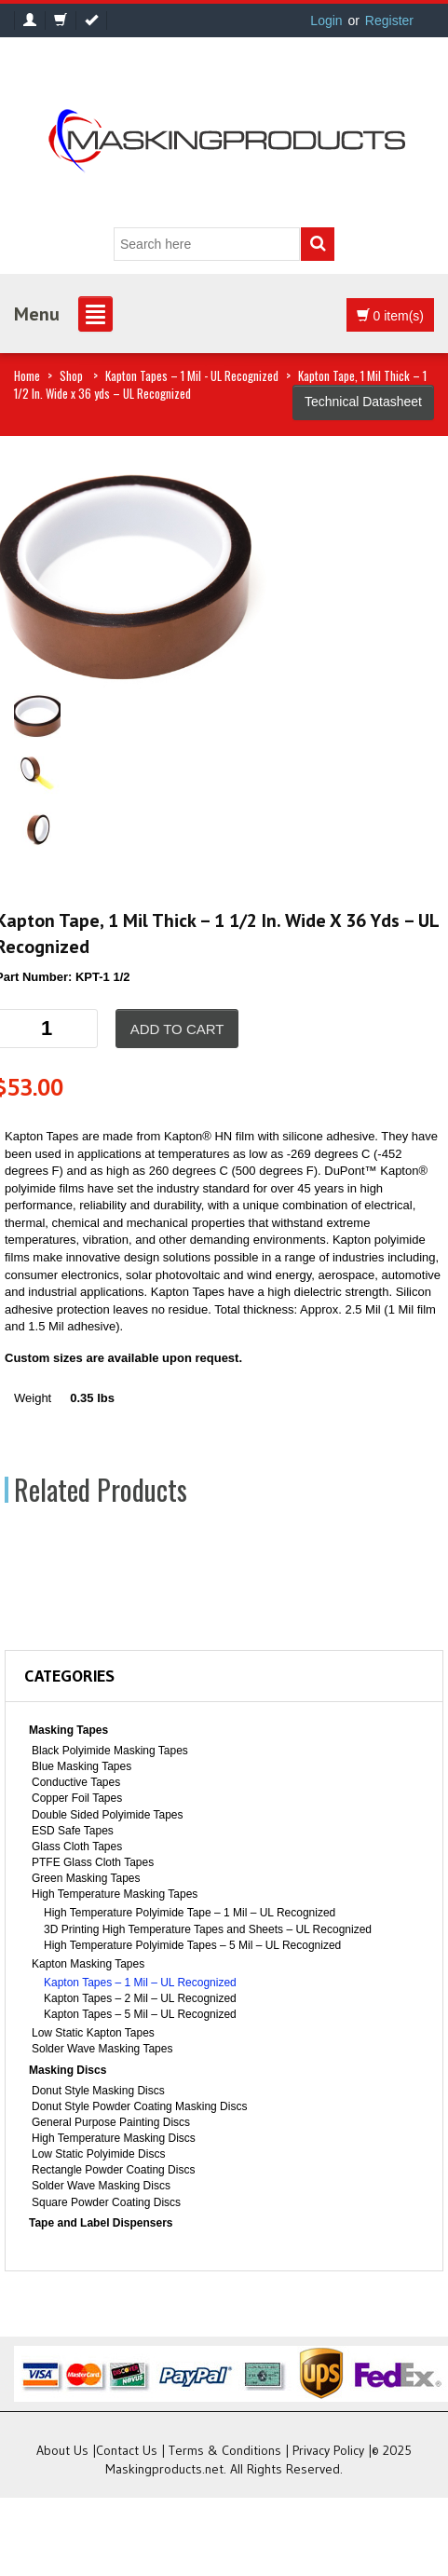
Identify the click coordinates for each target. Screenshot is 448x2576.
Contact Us (126, 2450)
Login (326, 20)
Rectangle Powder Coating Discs (113, 2169)
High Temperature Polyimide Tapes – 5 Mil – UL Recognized (192, 1945)
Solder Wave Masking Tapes (102, 2048)
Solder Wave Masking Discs (101, 2185)
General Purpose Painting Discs (111, 2122)
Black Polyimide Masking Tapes (110, 1750)
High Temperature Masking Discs (114, 2138)
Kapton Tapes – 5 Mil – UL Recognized (140, 2014)
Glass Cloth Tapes (77, 1846)
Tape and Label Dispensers (101, 2222)
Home (27, 375)
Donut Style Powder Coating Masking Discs (139, 2106)
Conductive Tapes (76, 1782)
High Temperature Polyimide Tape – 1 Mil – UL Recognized (189, 1912)
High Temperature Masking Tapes (114, 1894)
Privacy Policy (328, 2450)
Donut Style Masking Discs (98, 2090)
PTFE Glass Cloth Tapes (93, 1862)
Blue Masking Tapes (81, 1766)
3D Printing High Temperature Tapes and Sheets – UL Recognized (208, 1929)
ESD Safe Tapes (73, 1830)
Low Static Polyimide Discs (98, 2153)
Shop (71, 375)
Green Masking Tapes (86, 1878)
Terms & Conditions (225, 2450)
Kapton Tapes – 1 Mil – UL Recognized (140, 1982)
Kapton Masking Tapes (88, 1963)
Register (389, 20)
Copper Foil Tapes (77, 1798)
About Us (62, 2450)
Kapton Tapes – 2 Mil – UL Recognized (140, 1998)
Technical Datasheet (363, 401)
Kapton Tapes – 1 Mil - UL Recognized (191, 375)
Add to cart (177, 1029)
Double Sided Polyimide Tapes (107, 1814)
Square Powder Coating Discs (106, 2202)
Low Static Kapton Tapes (93, 2032)
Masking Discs (67, 2070)
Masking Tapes (68, 1730)
